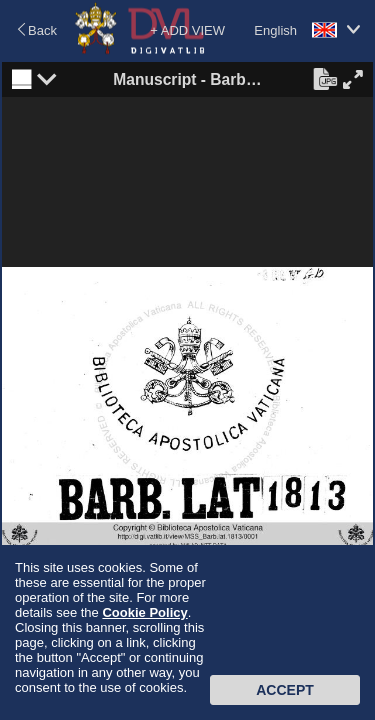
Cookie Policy (144, 612)
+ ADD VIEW (187, 30)
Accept (285, 690)
